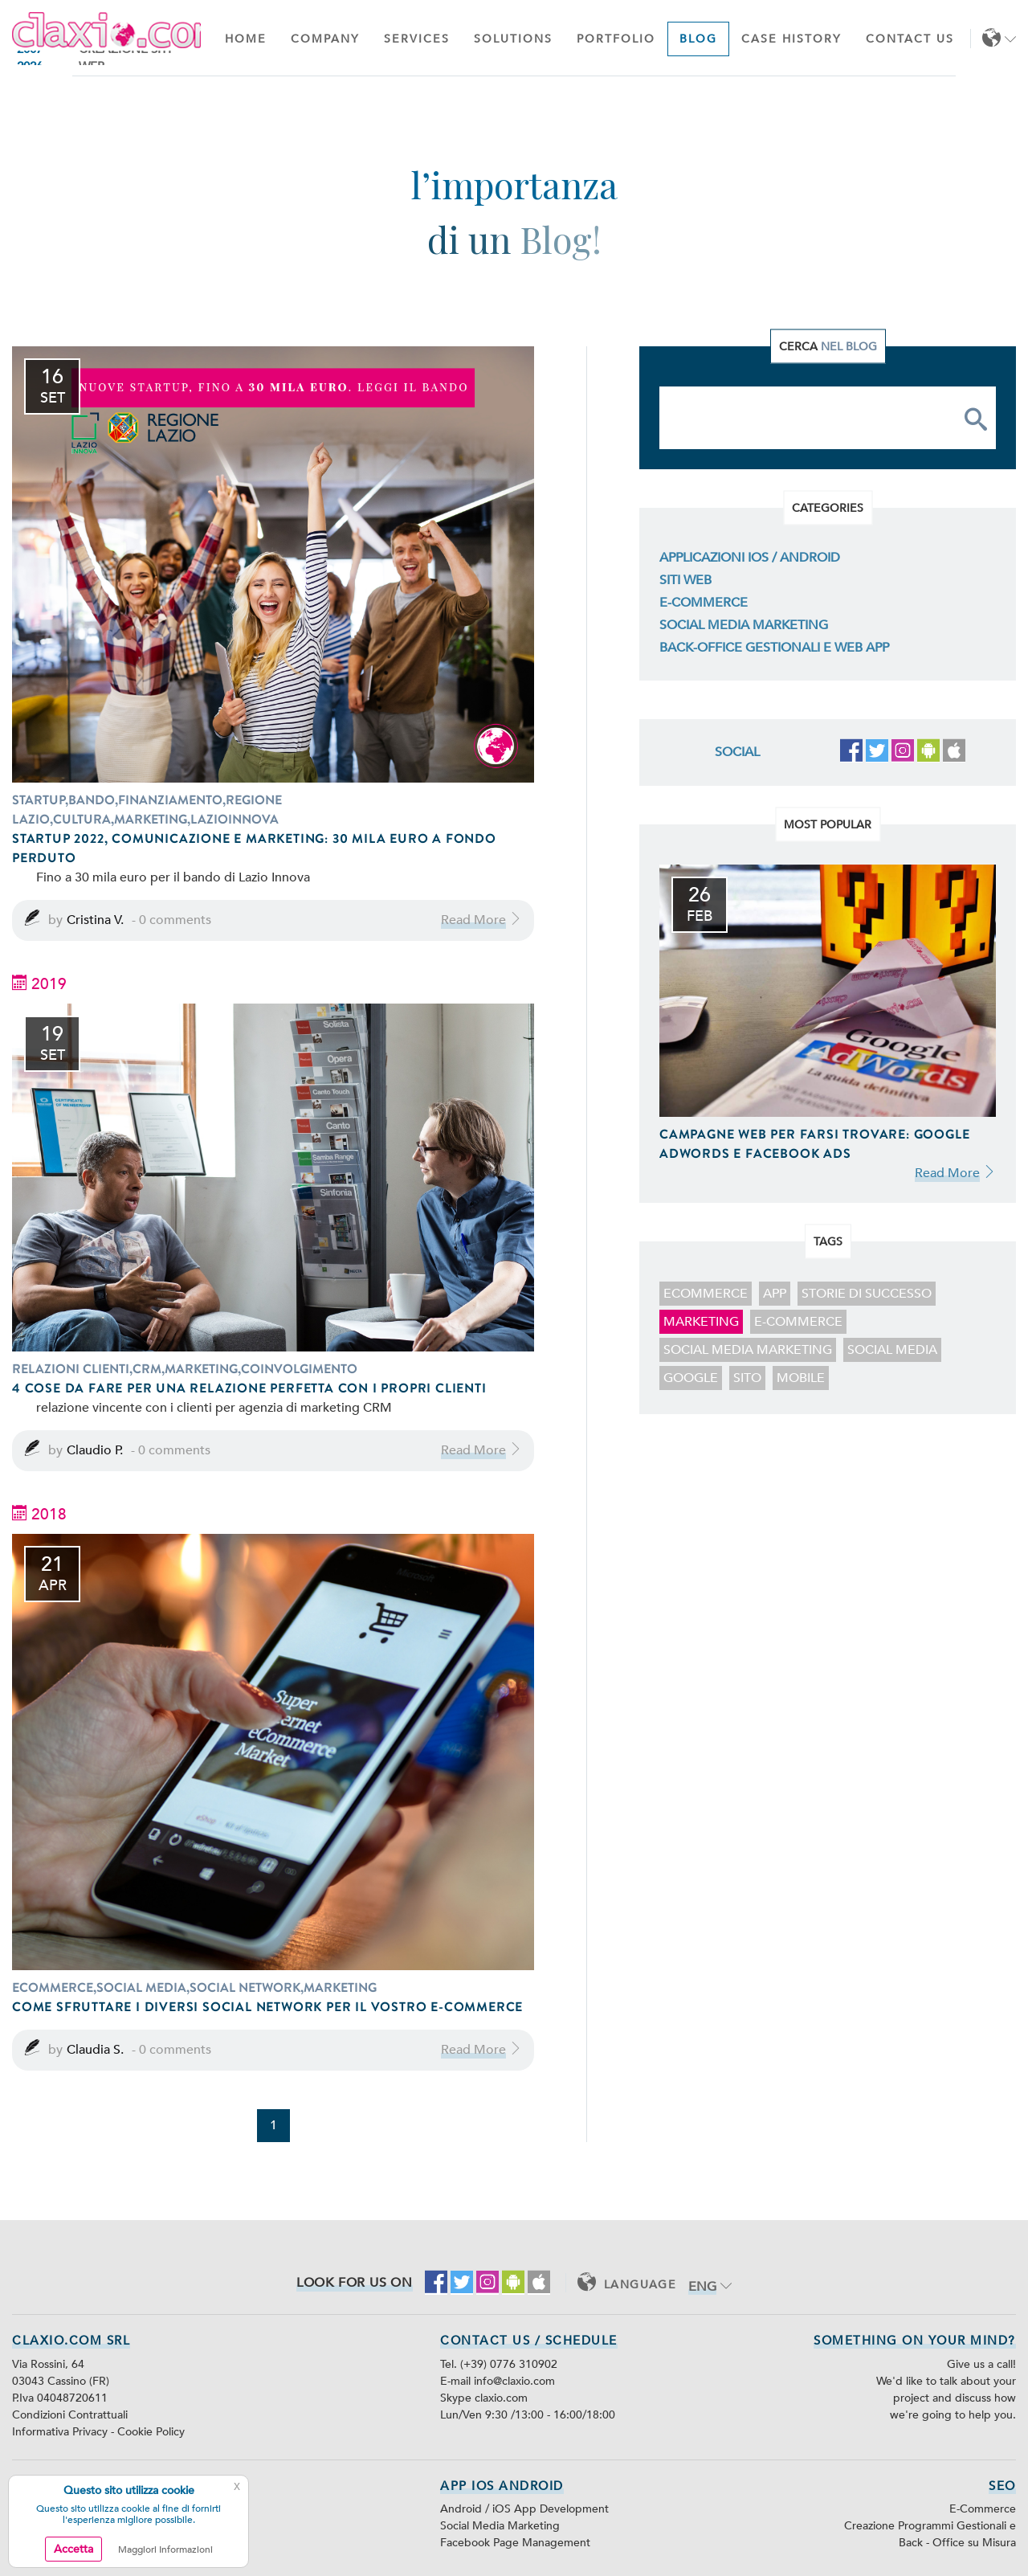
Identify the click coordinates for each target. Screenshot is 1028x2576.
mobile (801, 1378)
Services (417, 39)
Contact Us (910, 39)
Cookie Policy (151, 2431)
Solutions (513, 39)
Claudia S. (95, 2049)
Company (325, 39)
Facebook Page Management (515, 2542)
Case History (791, 39)
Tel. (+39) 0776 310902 (498, 2364)
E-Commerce (703, 602)
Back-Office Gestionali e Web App (774, 647)
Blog (698, 39)
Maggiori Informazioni (165, 2549)
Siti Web (685, 580)
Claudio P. (95, 1450)
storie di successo (867, 1293)
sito (747, 1378)
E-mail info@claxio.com (497, 2381)
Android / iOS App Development (524, 2509)
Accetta (73, 2549)
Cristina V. (95, 920)
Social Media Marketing (743, 625)
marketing (701, 1322)
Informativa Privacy (61, 2431)
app (774, 1293)
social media (892, 1350)
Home (246, 39)
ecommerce (705, 1293)
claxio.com (501, 2398)
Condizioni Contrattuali (70, 2415)
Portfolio (616, 39)
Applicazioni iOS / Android (749, 557)
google (690, 1378)
